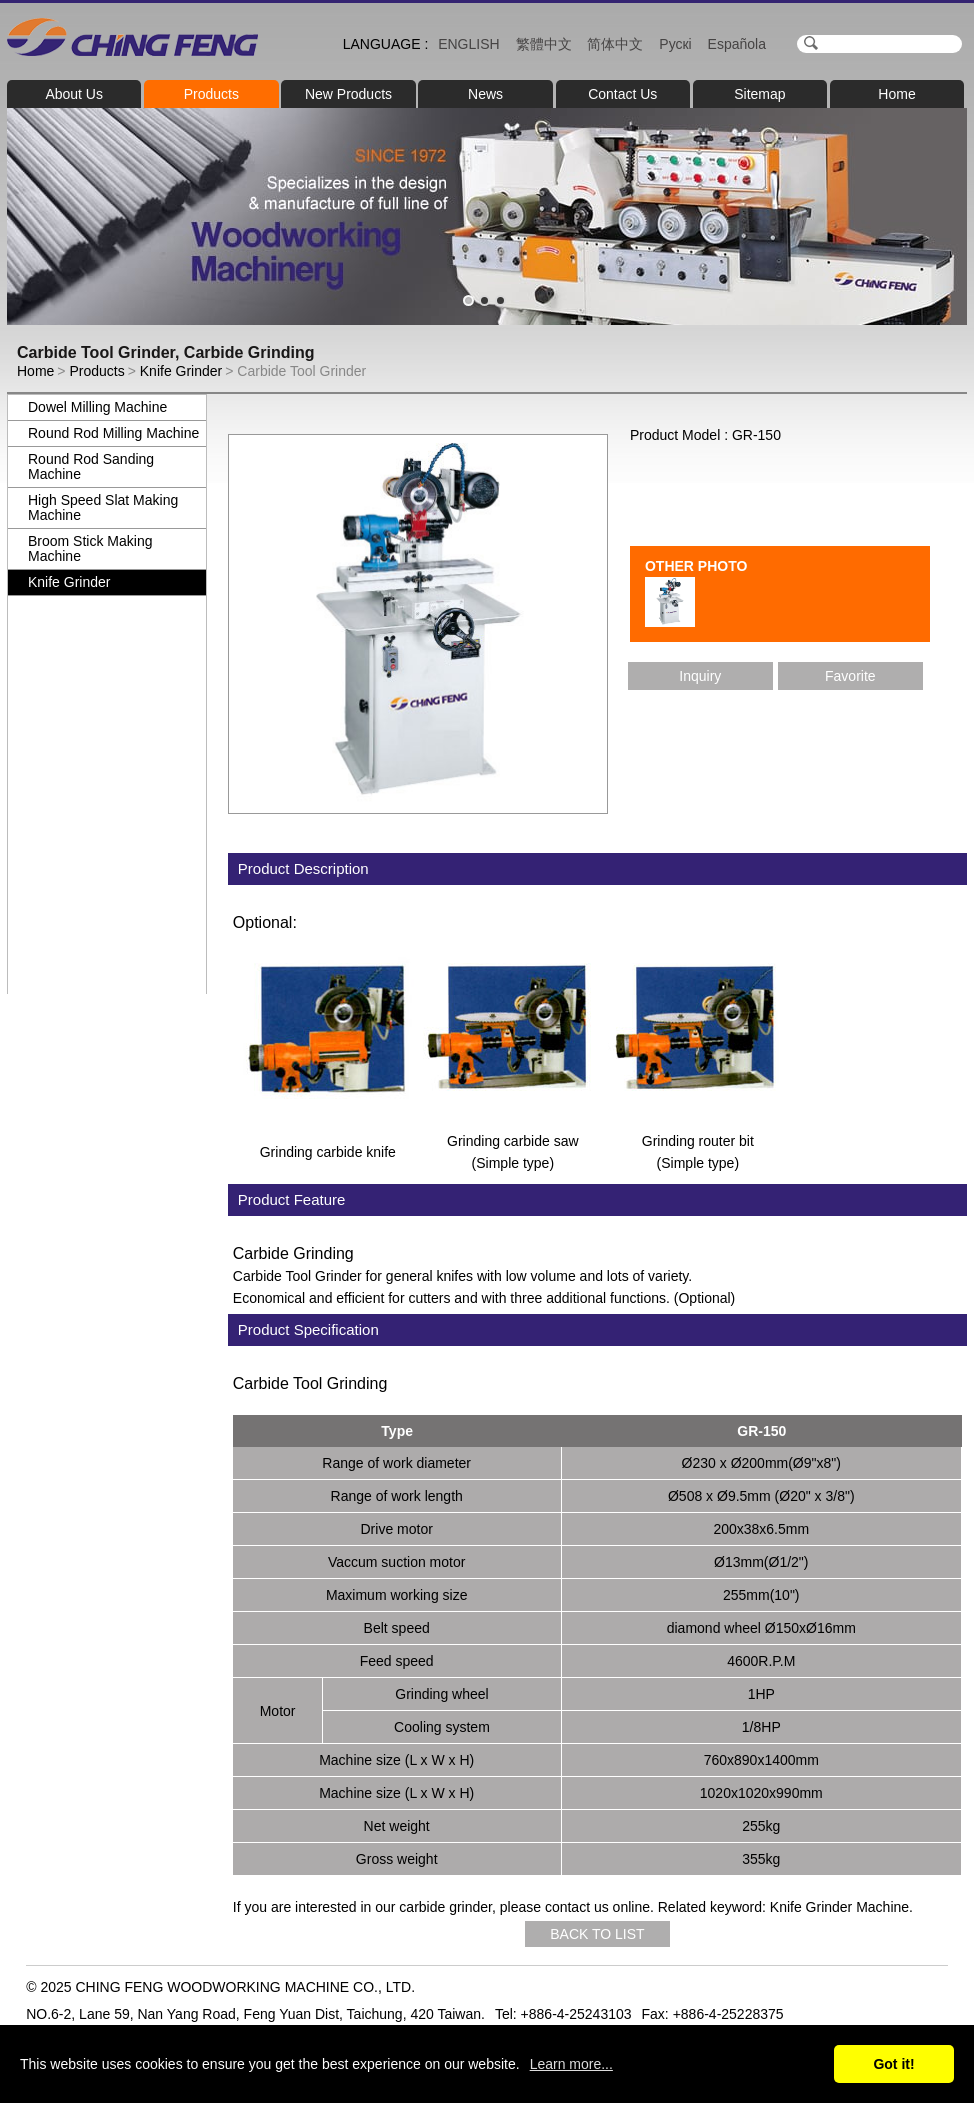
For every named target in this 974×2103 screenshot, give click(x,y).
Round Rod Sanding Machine (91, 466)
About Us (74, 94)
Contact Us (622, 94)
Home (896, 94)
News (485, 94)
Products (211, 94)
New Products (348, 94)
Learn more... (571, 2064)
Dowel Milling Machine (97, 407)
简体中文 (615, 44)
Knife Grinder (181, 371)
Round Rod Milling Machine (113, 433)
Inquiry (700, 676)
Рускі (675, 44)
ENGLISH (468, 44)
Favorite (850, 676)
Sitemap (759, 94)
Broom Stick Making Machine (90, 548)
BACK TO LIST (597, 1934)
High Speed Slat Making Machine (103, 507)
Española (737, 44)
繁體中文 (544, 44)
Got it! (893, 2064)
